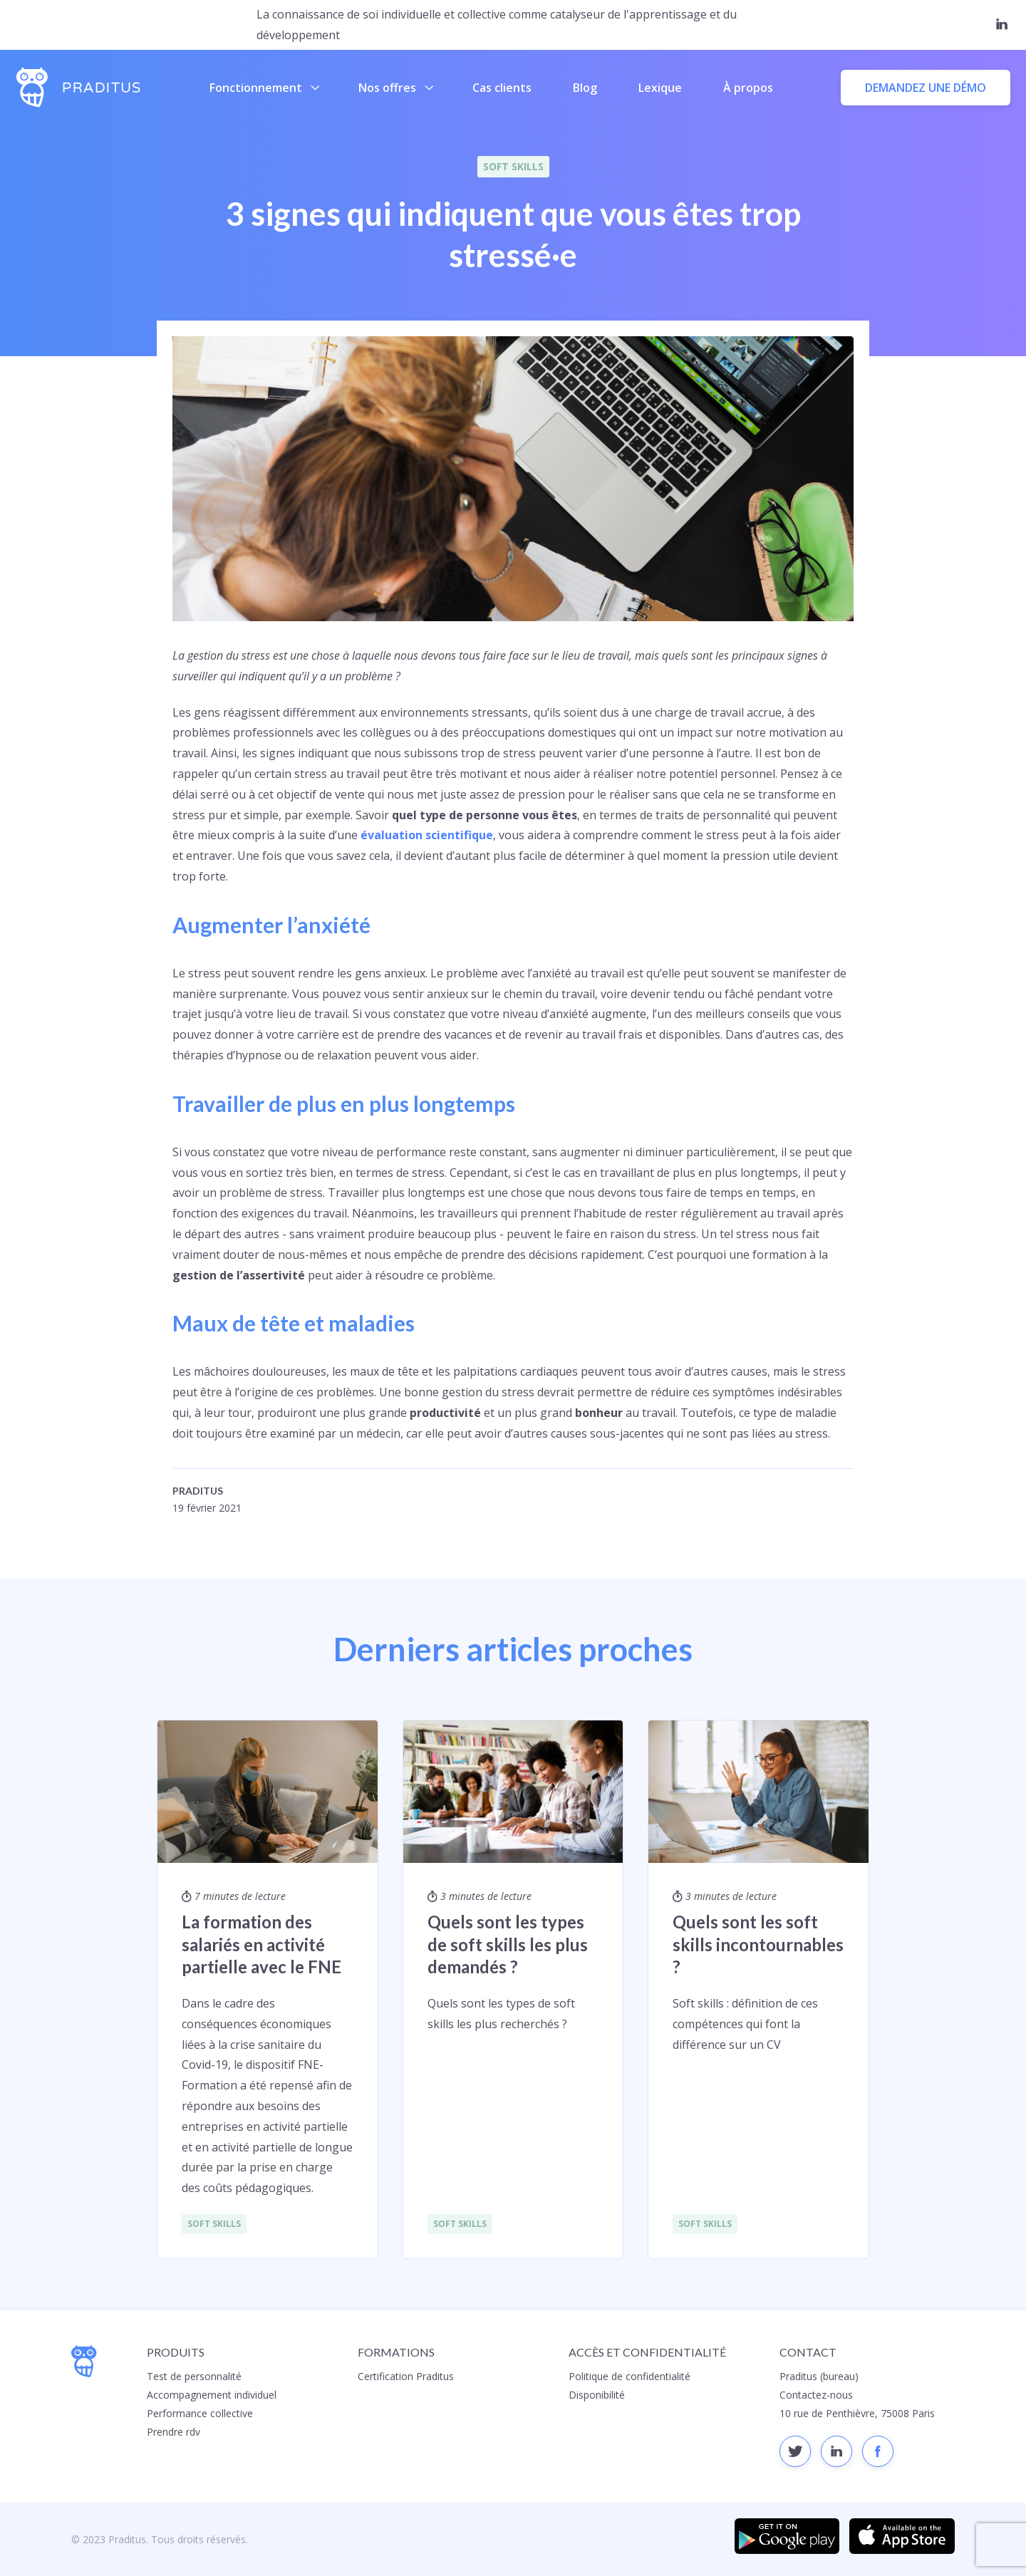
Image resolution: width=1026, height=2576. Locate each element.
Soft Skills (513, 166)
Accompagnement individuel (211, 2394)
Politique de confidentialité (629, 2376)
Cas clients (502, 87)
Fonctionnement (264, 87)
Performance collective (200, 2413)
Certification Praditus (406, 2376)
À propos (748, 87)
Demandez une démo (925, 87)
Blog (585, 87)
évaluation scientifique (427, 835)
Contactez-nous (816, 2394)
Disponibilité (597, 2394)
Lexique (660, 87)
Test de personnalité (194, 2376)
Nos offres (395, 87)
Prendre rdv (173, 2432)
